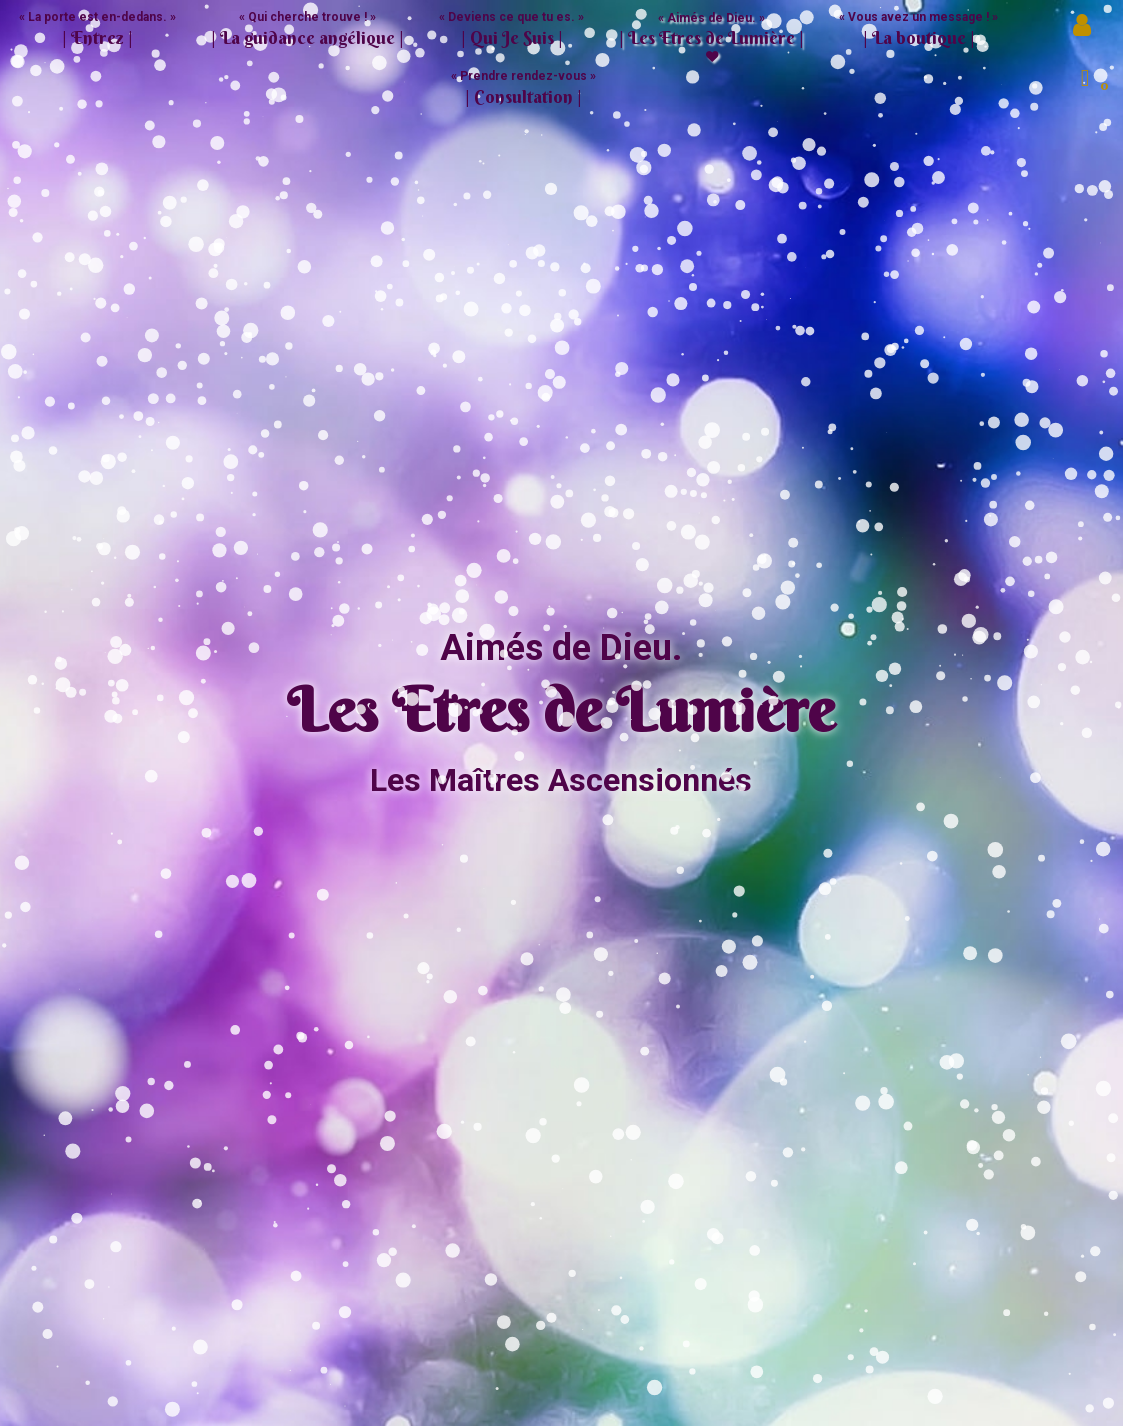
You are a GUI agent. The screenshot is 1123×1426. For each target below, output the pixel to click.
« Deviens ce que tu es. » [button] (511, 29)
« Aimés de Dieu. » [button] (711, 30)
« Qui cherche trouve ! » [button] (307, 29)
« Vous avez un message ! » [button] (918, 29)
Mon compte (1085, 30)
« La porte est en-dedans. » (97, 29)
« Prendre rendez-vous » (523, 88)
